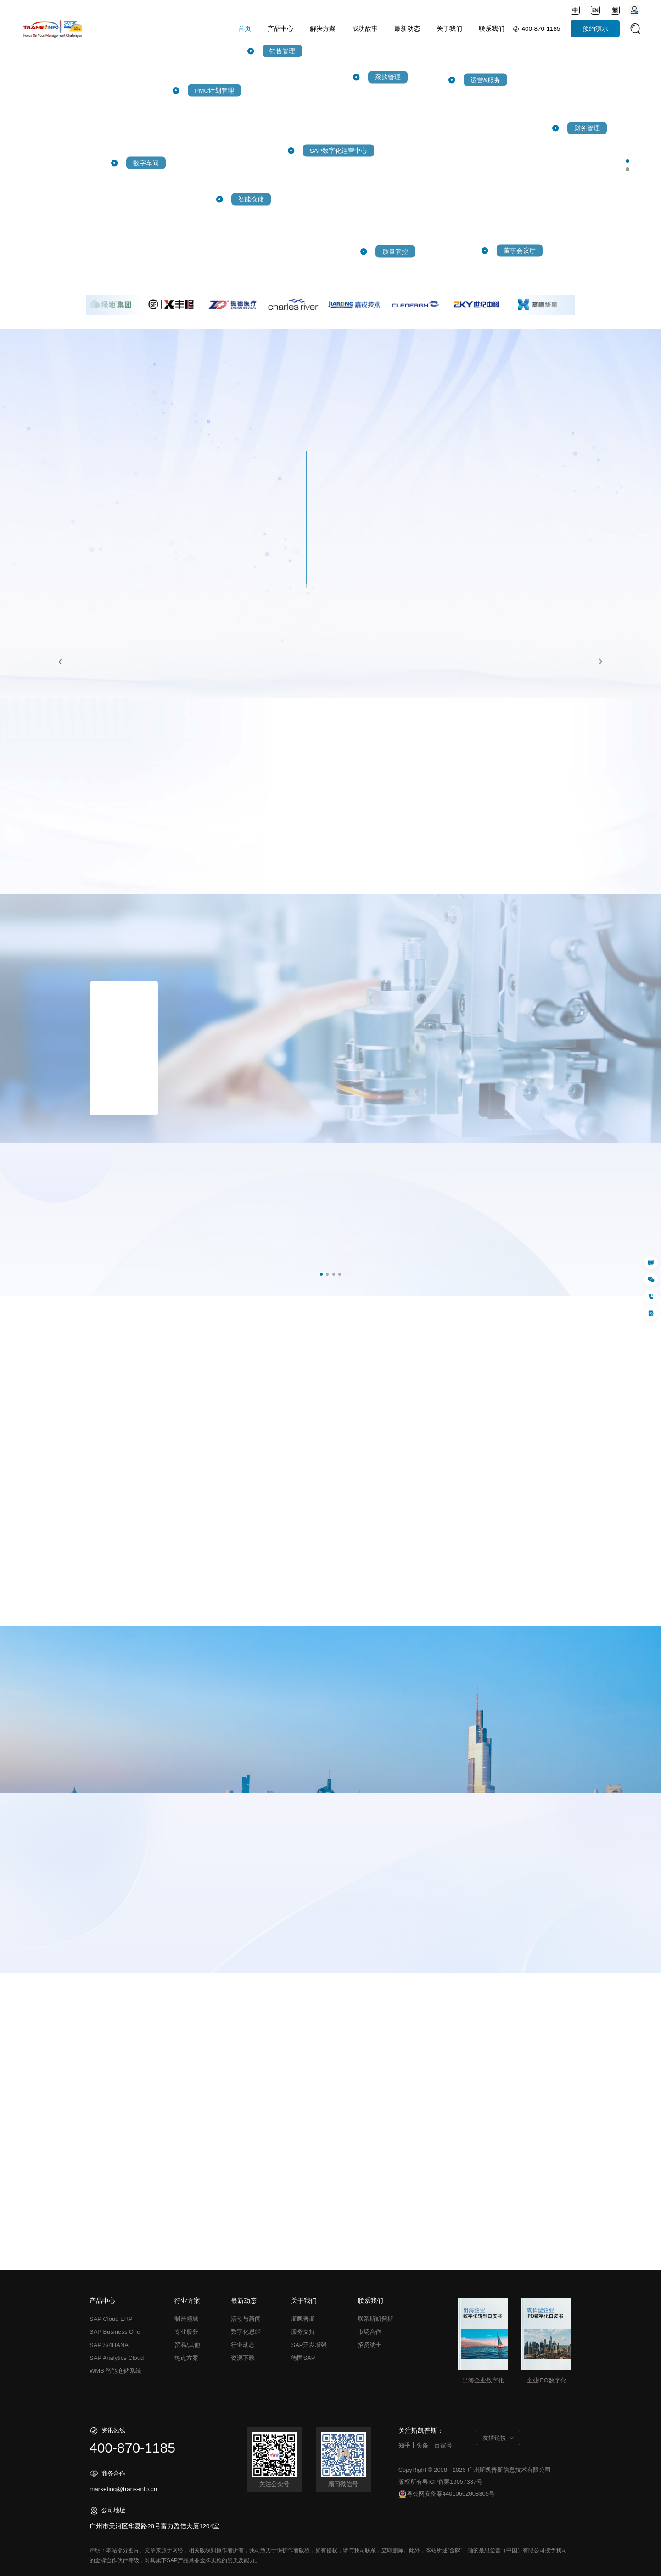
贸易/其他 (187, 2345)
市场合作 (369, 2331)
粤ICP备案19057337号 (452, 2481)
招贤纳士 (369, 2345)
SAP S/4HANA (109, 2345)
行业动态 (243, 2345)
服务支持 (303, 2331)
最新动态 (407, 28)
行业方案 (187, 2301)
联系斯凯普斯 (375, 2318)
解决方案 (323, 28)
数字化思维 (246, 2331)
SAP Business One (115, 2331)
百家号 (443, 2445)
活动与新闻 (246, 2318)
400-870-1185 (540, 28)
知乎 (404, 2445)
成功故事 (365, 28)
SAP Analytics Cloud (117, 2357)
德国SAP (303, 2357)
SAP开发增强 (309, 2345)
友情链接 (494, 2437)
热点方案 (186, 2357)
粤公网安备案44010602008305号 (446, 2494)
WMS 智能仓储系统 (115, 2370)
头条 (422, 2445)
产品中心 (280, 28)
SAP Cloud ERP (111, 2318)
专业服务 (186, 2331)
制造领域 (186, 2318)
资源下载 (243, 2357)
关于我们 (449, 28)
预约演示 (595, 28)
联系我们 (491, 28)
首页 (244, 28)
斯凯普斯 (303, 2318)
